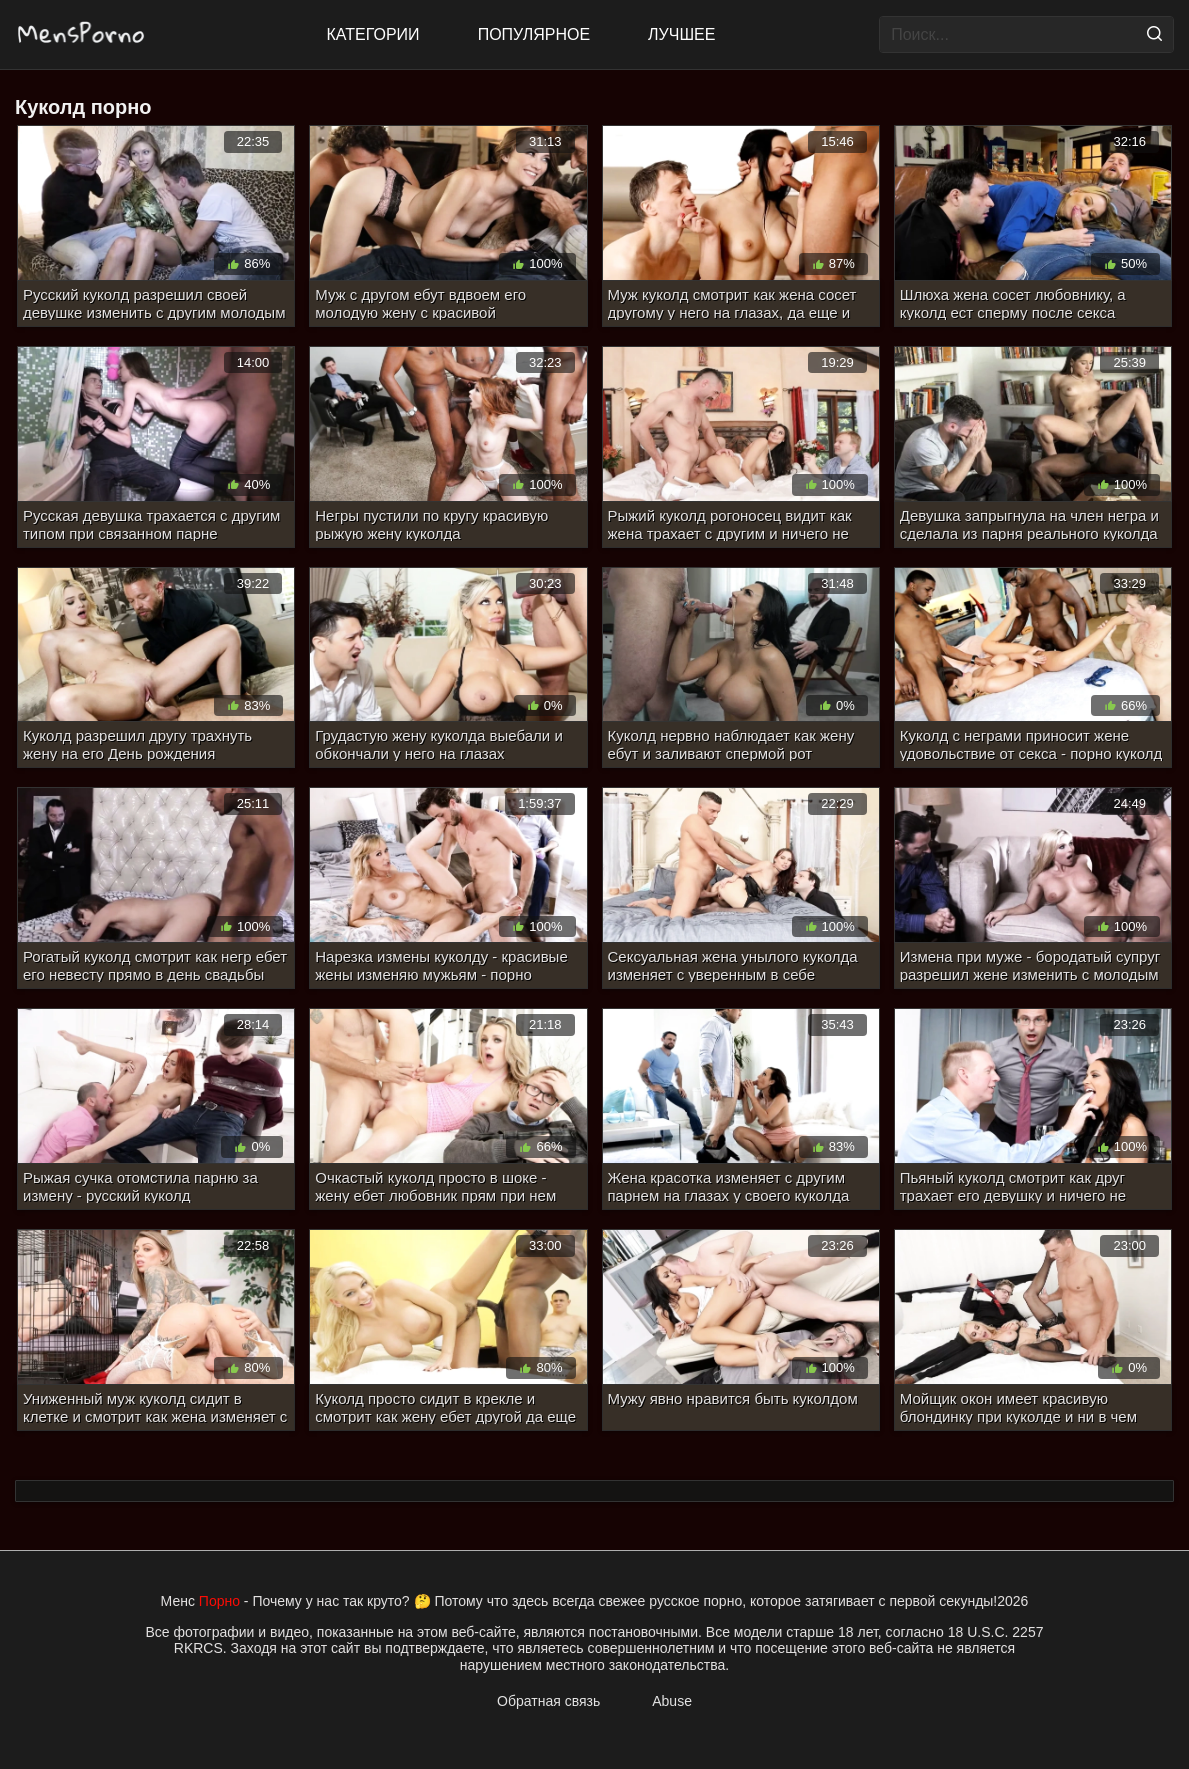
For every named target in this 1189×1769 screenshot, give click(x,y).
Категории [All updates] (373, 34)
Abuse (672, 1701)
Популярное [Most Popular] (534, 34)
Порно (219, 1601)
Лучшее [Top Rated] (681, 34)
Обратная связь (548, 1701)
